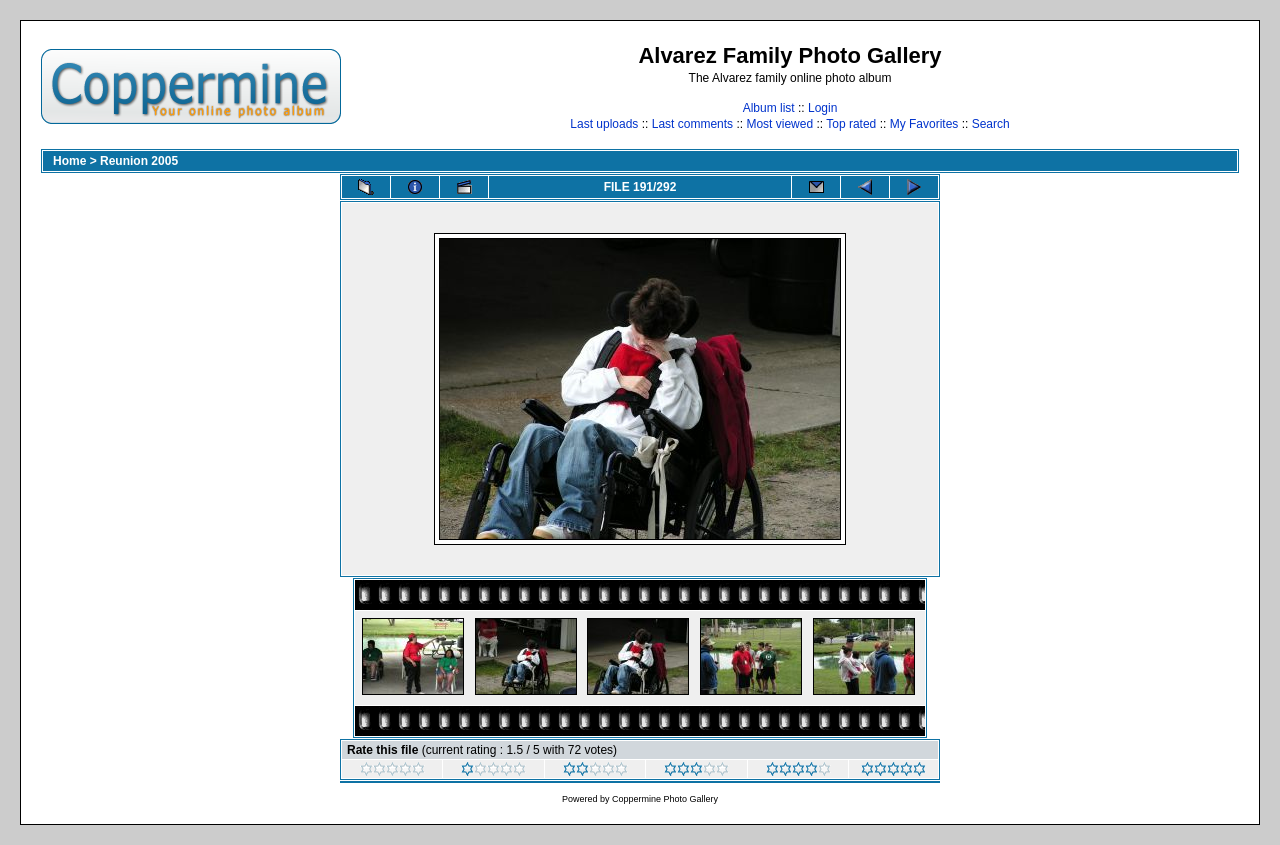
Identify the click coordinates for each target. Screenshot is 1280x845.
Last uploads (604, 124)
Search (991, 124)
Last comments (692, 124)
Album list (769, 108)
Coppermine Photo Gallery (665, 799)
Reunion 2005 (139, 161)
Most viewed (779, 124)
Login (822, 108)
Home (69, 161)
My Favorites (924, 124)
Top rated (851, 124)
